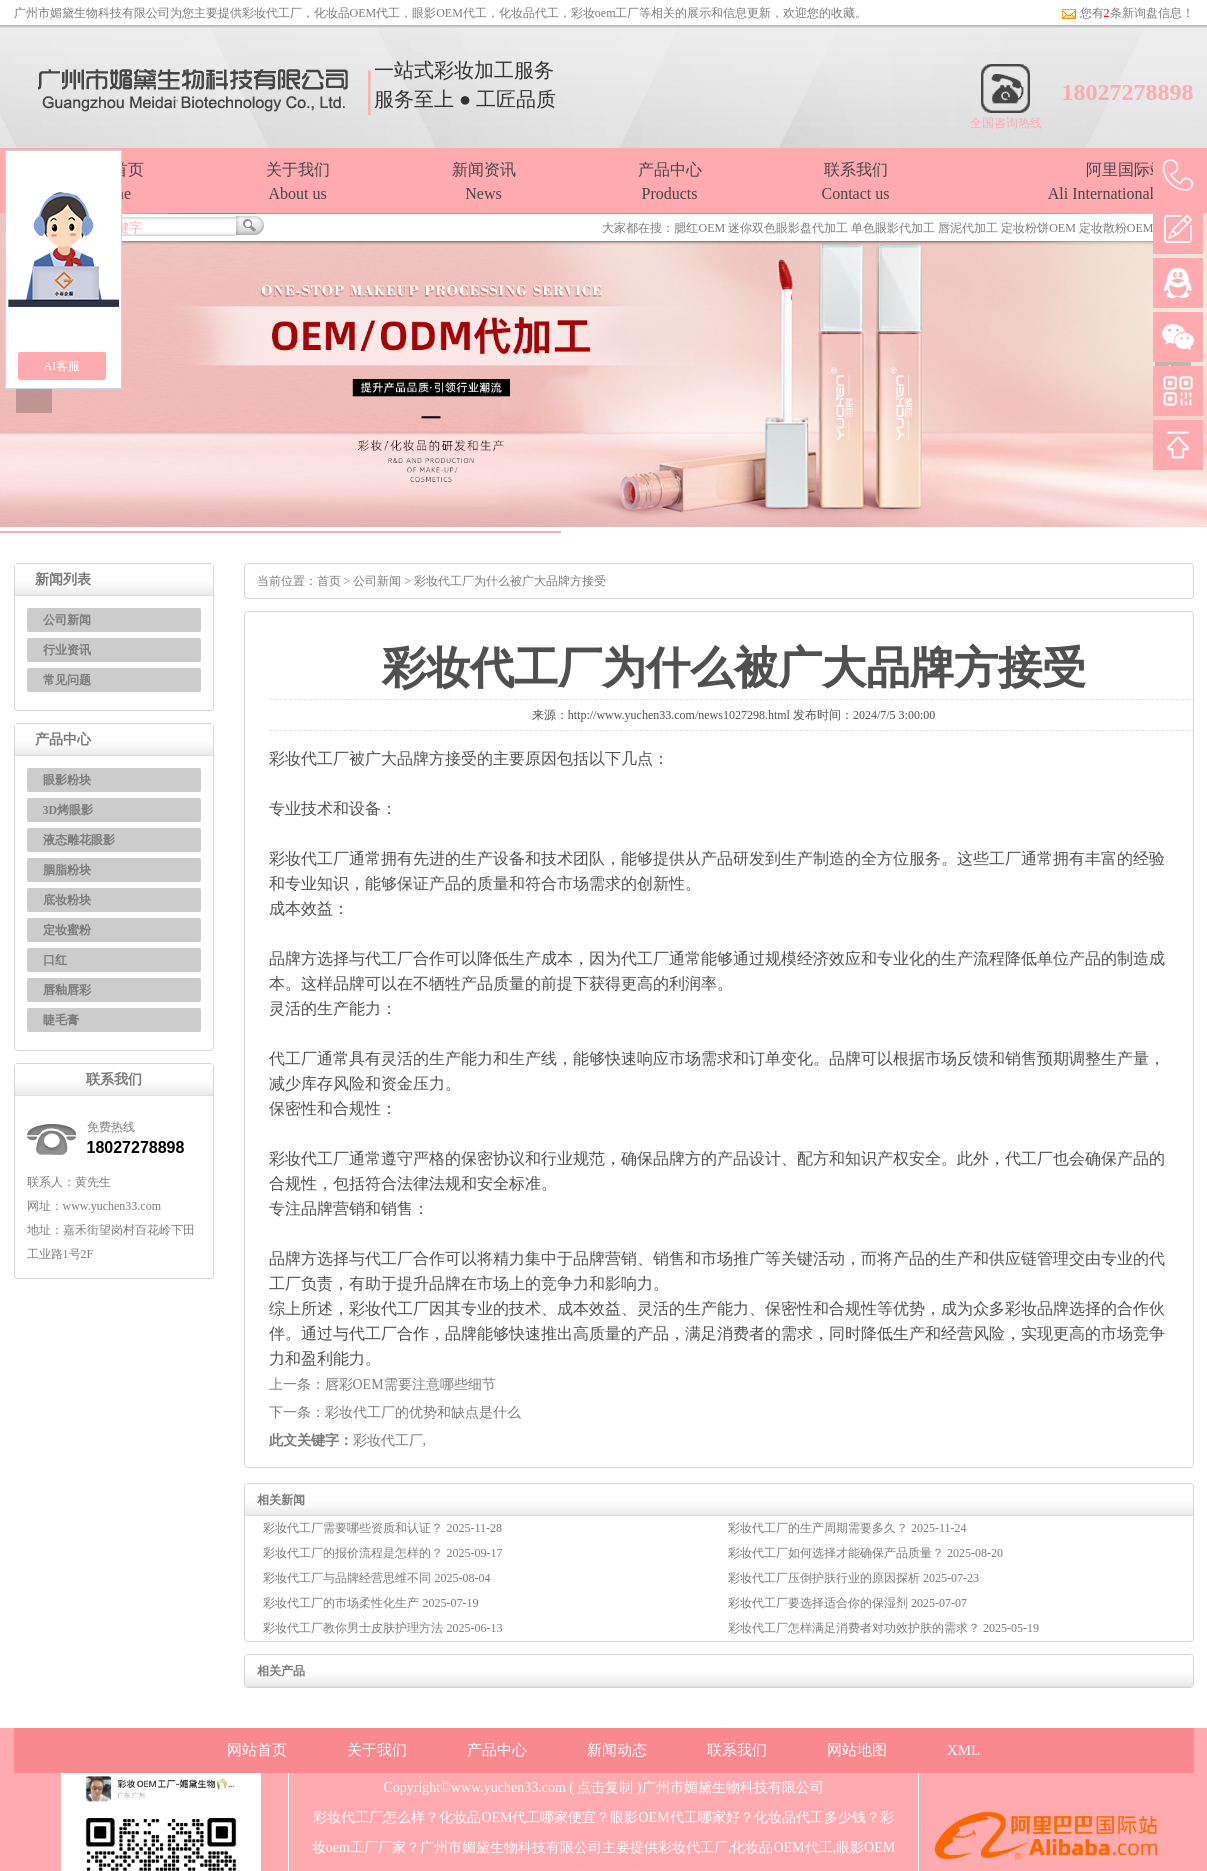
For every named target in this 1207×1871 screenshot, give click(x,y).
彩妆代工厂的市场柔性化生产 (342, 1603)
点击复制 (605, 1787)
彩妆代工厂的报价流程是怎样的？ (354, 1553)
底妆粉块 (67, 900)
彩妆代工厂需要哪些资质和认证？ (354, 1528)
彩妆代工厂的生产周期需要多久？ (819, 1528)
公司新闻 (67, 620)
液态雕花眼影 (79, 840)
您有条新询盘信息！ (1127, 13)
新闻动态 (617, 1750)
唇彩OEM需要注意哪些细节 (410, 1384)
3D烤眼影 (68, 810)
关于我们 (377, 1750)
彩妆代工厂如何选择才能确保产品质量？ (837, 1553)
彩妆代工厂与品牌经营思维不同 (348, 1578)
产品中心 (497, 1750)
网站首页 (257, 1750)
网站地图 (857, 1750)
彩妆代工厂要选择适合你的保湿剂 (819, 1603)
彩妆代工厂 (272, 13)
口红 (55, 960)
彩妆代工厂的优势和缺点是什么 (423, 1412)
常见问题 (67, 680)
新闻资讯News (484, 181)
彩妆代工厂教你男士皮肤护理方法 (354, 1628)
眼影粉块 (67, 780)
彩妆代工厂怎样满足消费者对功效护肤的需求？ (855, 1628)
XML (963, 1750)
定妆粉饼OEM (1038, 228)
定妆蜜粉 (67, 930)
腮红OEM (699, 228)
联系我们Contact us (856, 181)
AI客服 (62, 366)
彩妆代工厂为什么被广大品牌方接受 (510, 581)
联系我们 (737, 1750)
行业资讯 (67, 650)
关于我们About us (298, 181)
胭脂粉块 (67, 870)
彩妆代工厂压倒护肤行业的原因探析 (825, 1578)
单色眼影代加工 (893, 228)
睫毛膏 (61, 1020)
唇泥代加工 (968, 228)
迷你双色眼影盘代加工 (788, 228)
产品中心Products (670, 181)
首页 (329, 581)
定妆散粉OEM (1116, 228)
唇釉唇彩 (67, 990)
